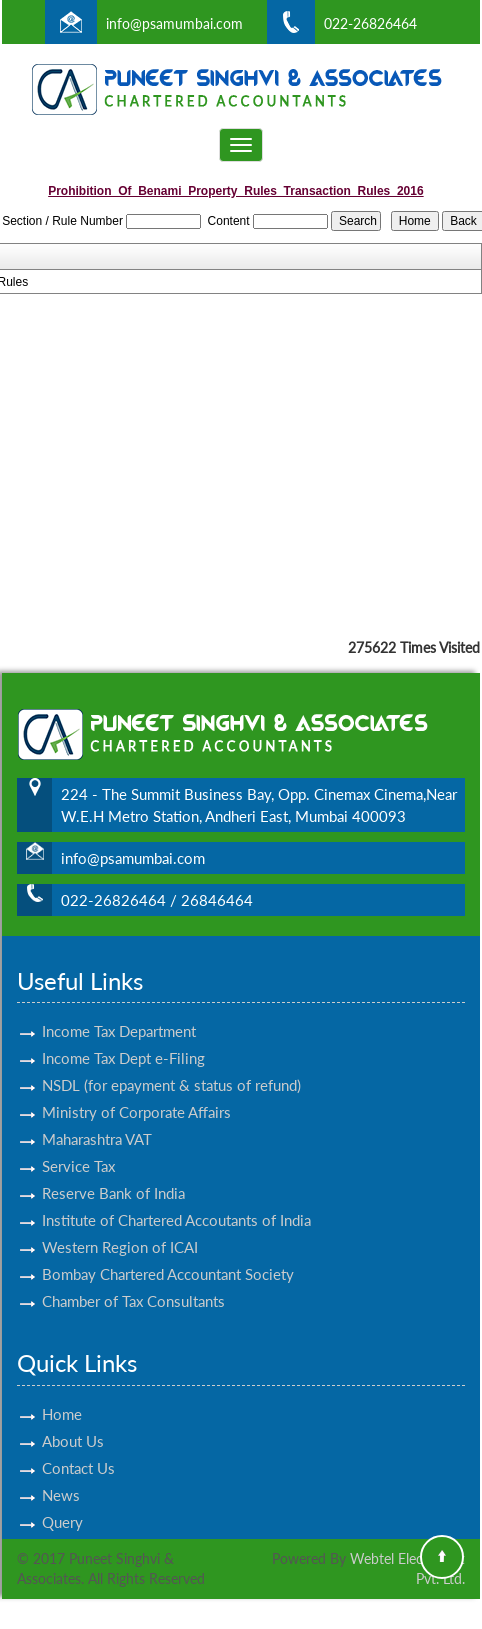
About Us (73, 1423)
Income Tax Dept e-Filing (123, 1040)
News (61, 1477)
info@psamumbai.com (174, 23)
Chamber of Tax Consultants (133, 1283)
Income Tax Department (119, 1013)
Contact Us (78, 1450)
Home (62, 1396)
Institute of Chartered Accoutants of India (176, 1202)
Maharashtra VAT (97, 1121)
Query (62, 1504)
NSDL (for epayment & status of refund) (171, 1067)
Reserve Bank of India (113, 1175)
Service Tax (78, 1148)
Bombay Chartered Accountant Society (168, 1256)
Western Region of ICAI (120, 1229)
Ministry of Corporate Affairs (136, 1094)
